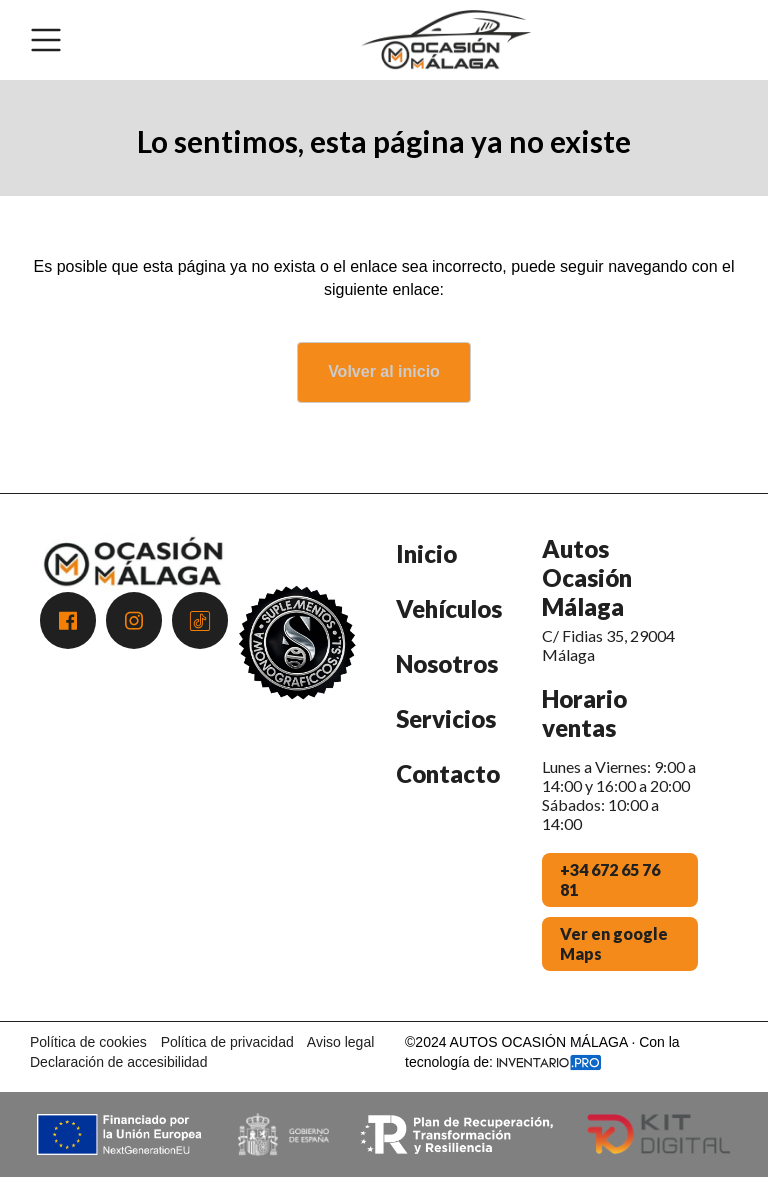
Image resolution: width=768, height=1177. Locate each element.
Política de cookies (88, 1042)
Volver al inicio (384, 371)
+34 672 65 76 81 (610, 879)
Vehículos (449, 608)
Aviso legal (340, 1042)
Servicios (446, 718)
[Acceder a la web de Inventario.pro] (549, 1062)
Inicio (426, 553)
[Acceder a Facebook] (68, 620)
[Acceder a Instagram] (134, 620)
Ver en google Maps (614, 943)
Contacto (448, 773)
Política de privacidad (227, 1042)
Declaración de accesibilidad (118, 1062)
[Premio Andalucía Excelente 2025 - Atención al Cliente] (297, 767)
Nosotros (447, 663)
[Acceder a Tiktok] (200, 620)
